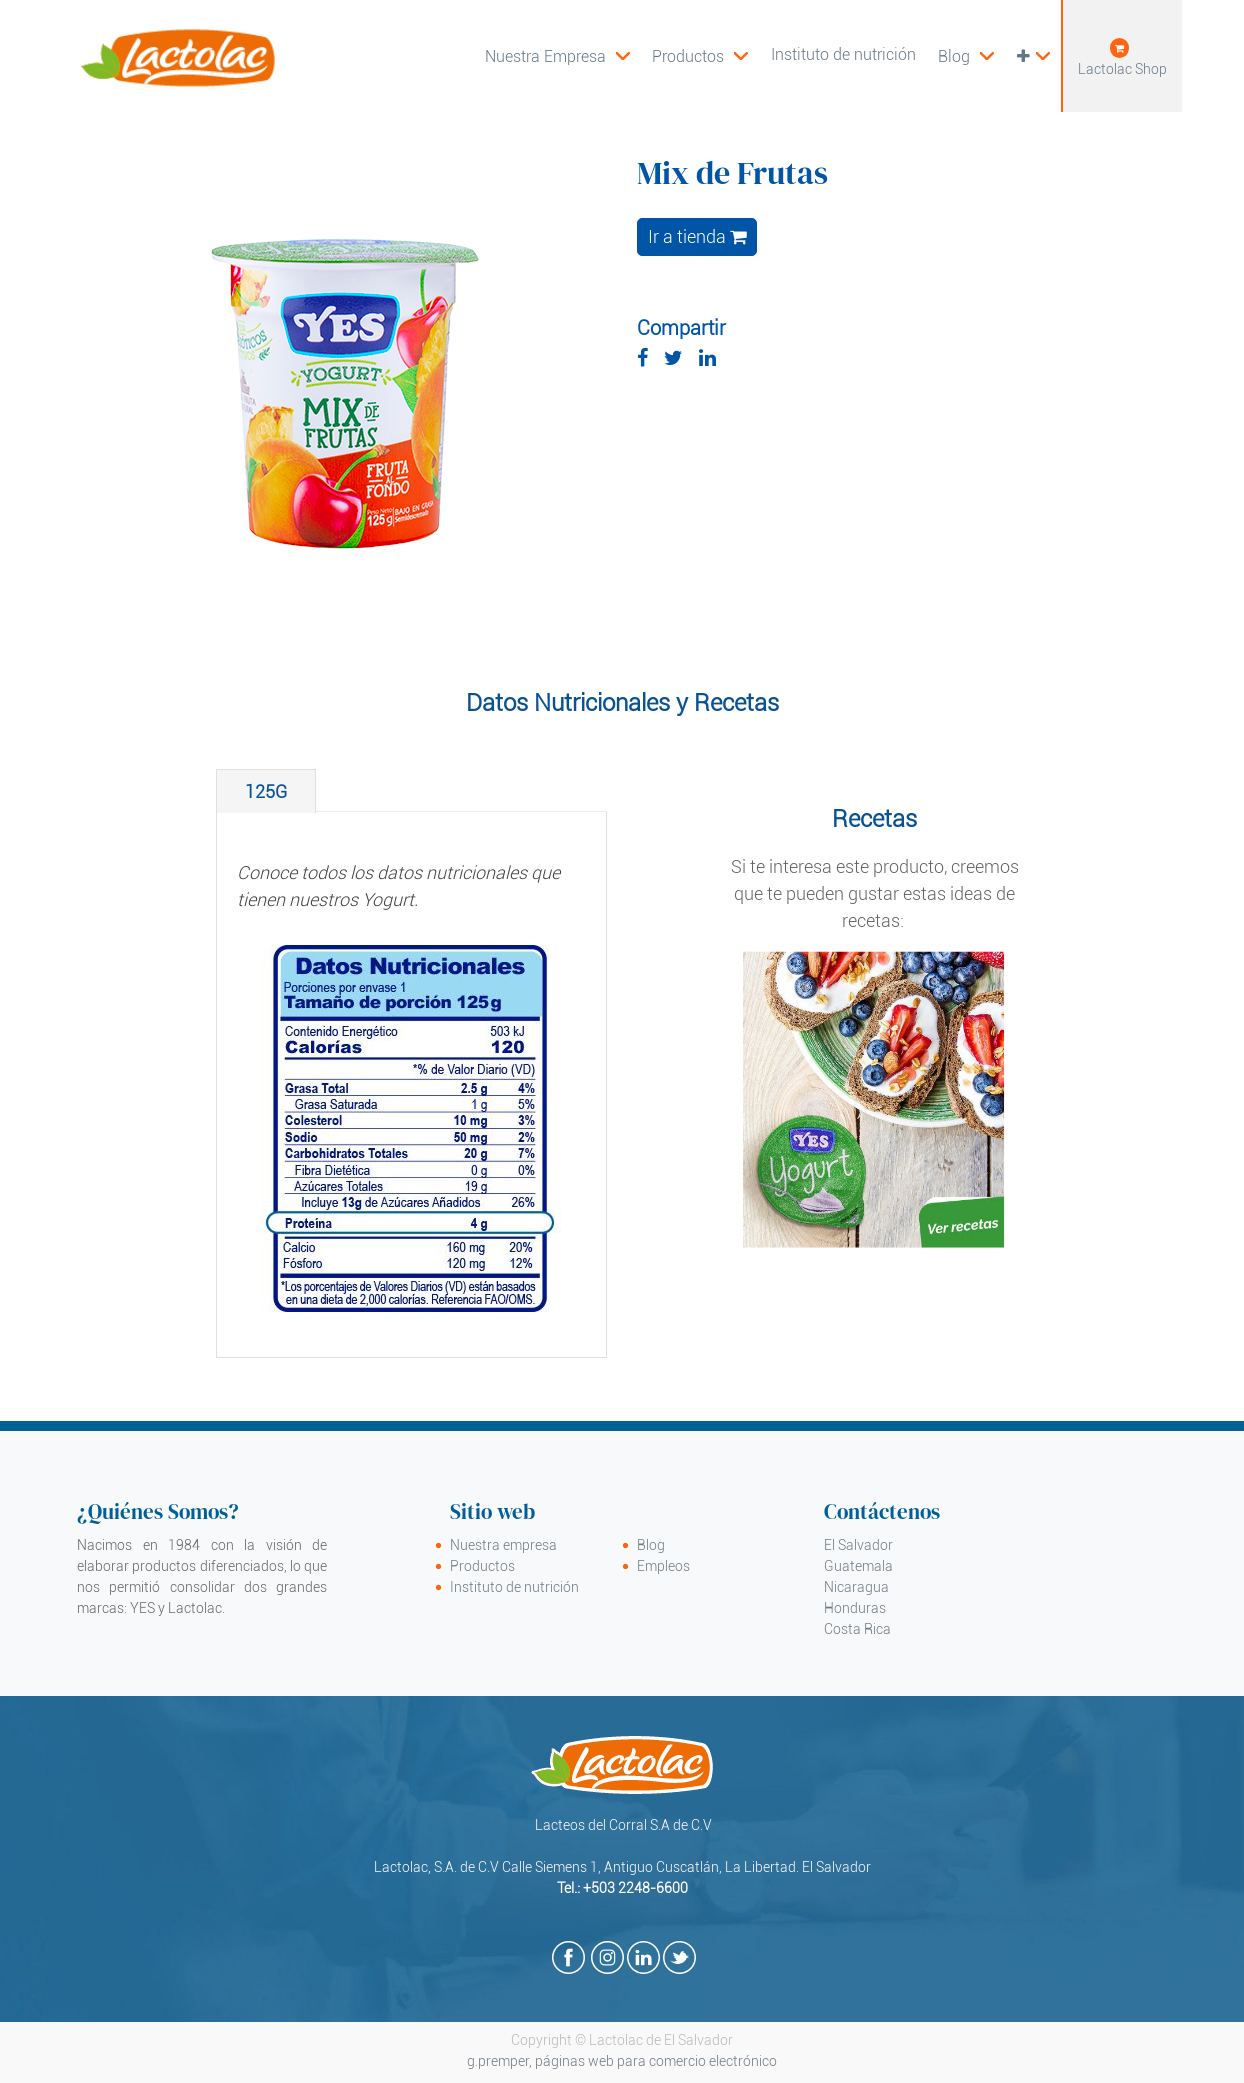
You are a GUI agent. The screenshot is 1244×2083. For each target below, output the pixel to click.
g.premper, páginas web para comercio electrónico (622, 2061)
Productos (482, 1566)
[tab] (266, 791)
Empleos (663, 1566)
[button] (1032, 56)
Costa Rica (857, 1629)
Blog (651, 1545)
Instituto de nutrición (514, 1587)
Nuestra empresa (503, 1545)
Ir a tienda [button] (697, 237)
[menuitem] (700, 56)
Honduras (855, 1608)
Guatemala (858, 1566)
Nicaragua (856, 1587)
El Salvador (858, 1545)
